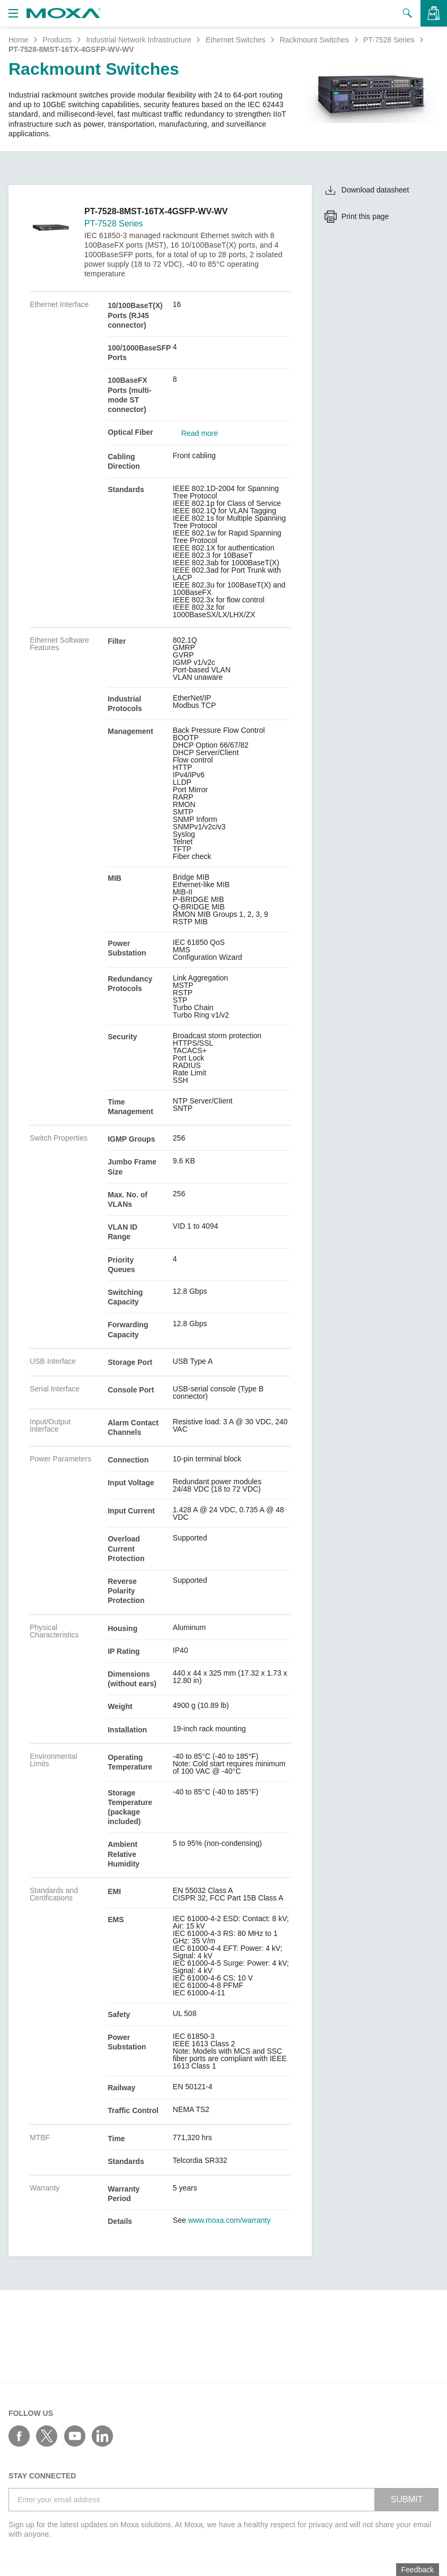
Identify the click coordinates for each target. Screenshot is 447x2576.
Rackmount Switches (314, 40)
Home (18, 40)
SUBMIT (407, 2499)
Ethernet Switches (236, 40)
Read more (199, 433)
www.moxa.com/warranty (229, 2220)
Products (57, 40)
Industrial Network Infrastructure (138, 40)
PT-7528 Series (389, 40)
